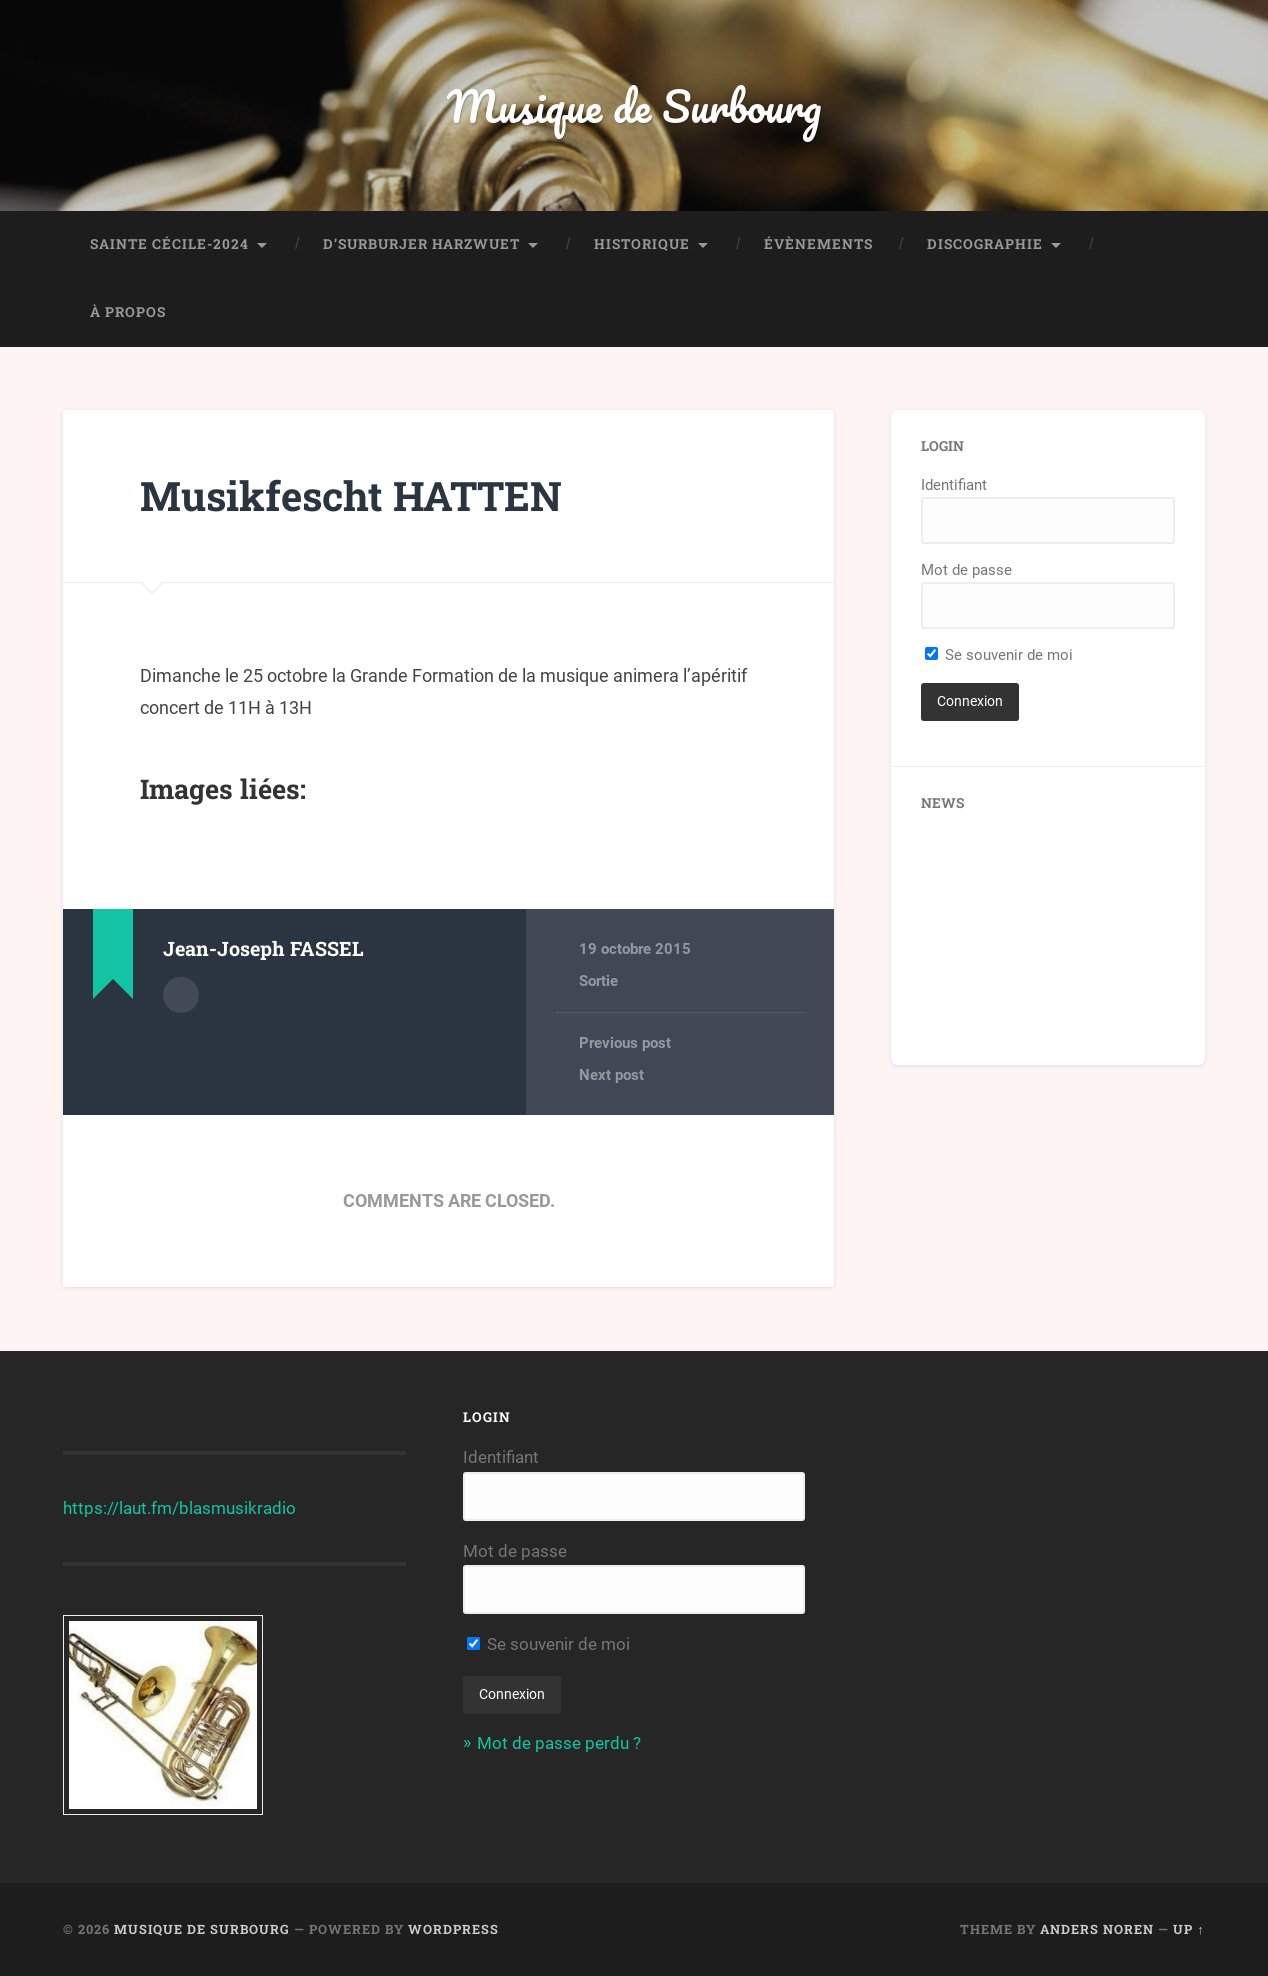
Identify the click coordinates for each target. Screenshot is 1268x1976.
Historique (642, 244)
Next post (611, 1075)
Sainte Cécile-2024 (169, 244)
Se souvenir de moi (999, 655)
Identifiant (954, 485)
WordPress (453, 1929)
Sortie (598, 981)
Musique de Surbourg (634, 105)
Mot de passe (966, 570)
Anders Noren (1097, 1929)
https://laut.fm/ (121, 1508)
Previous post (625, 1043)
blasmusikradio (237, 1508)
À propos (128, 312)
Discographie (985, 244)
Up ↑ (1188, 1929)
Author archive (181, 995)
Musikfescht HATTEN (351, 495)
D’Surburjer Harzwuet (421, 244)
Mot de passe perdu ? (559, 1743)
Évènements (818, 244)
